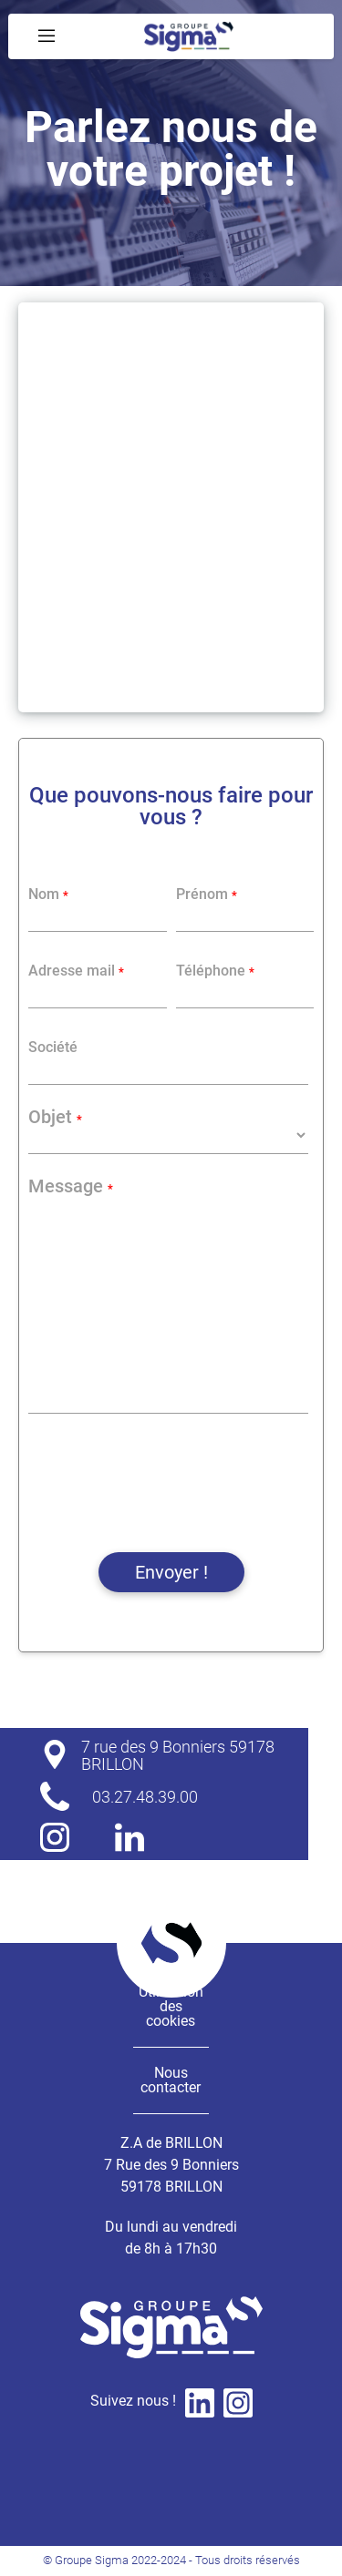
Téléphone (215, 971)
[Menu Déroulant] (46, 36)
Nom (48, 894)
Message (70, 1186)
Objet (55, 1117)
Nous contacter (170, 2080)
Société (53, 1047)
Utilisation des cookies (171, 2006)
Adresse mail (76, 971)
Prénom (206, 894)
